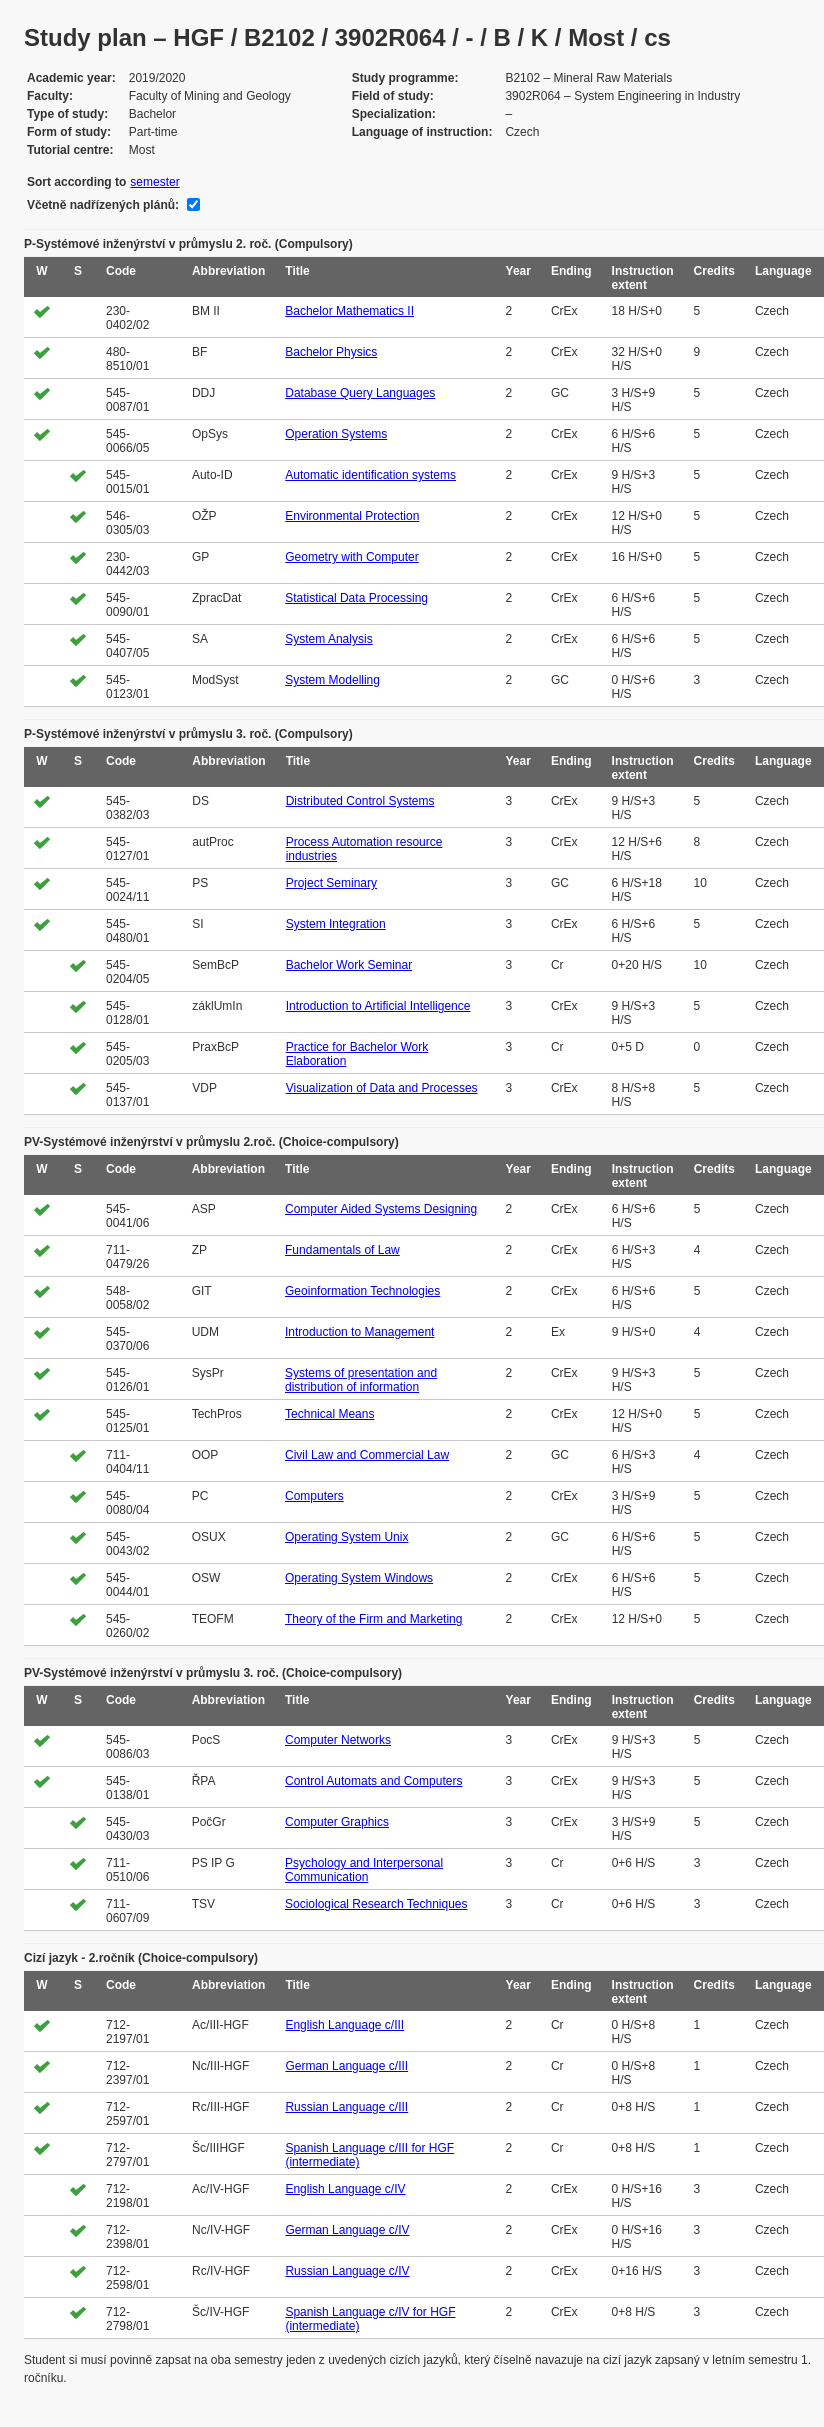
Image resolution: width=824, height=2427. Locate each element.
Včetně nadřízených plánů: (103, 205)
